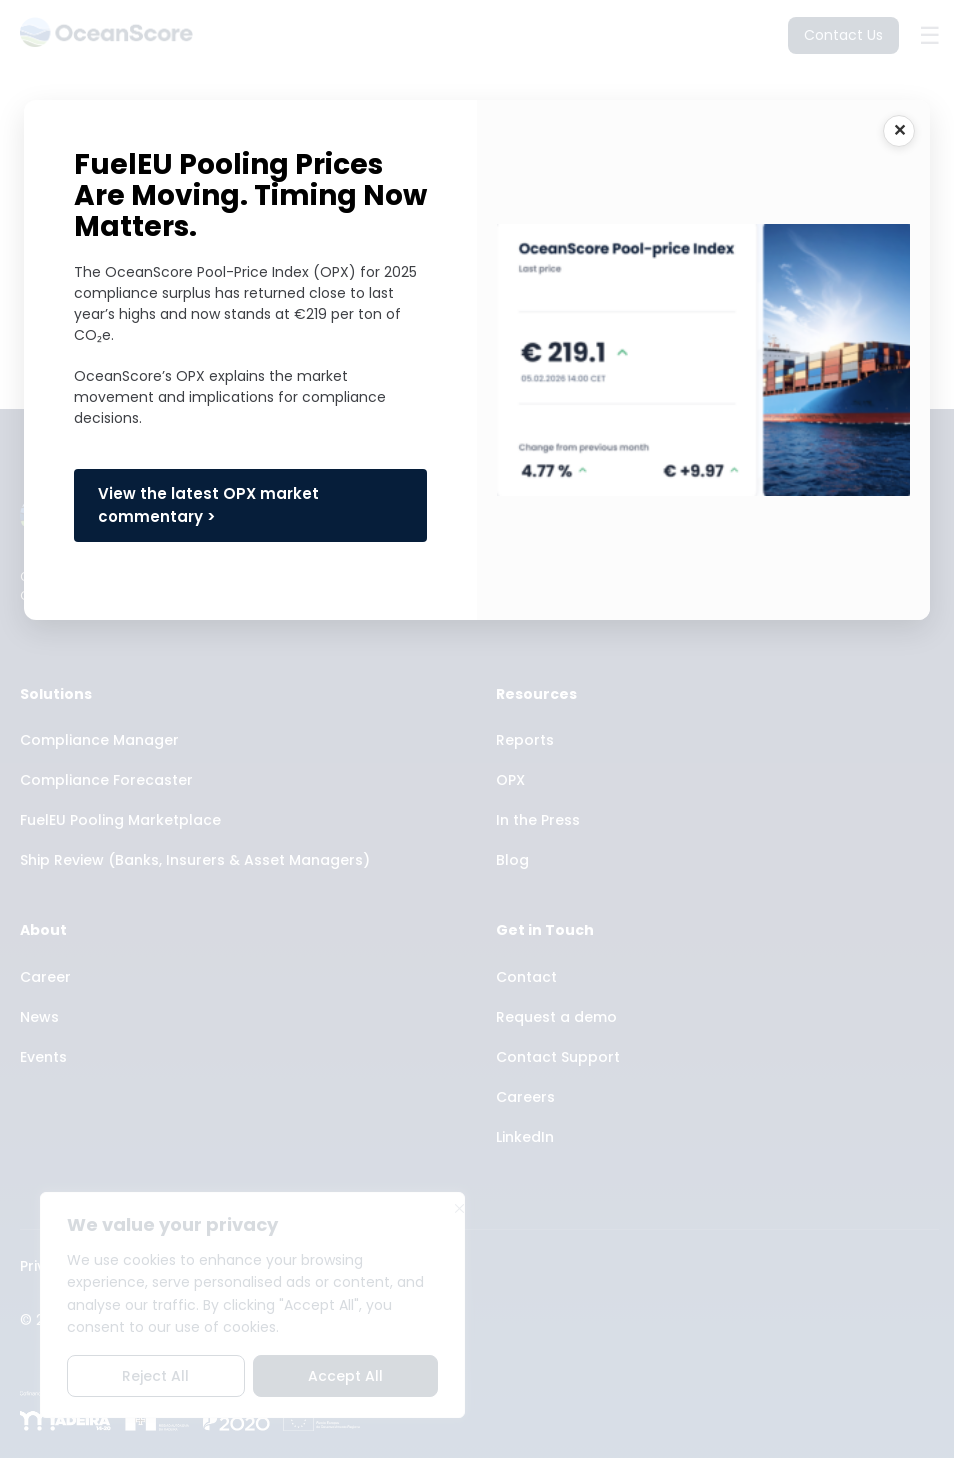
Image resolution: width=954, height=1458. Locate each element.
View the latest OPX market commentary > (208, 505)
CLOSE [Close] (899, 131)
